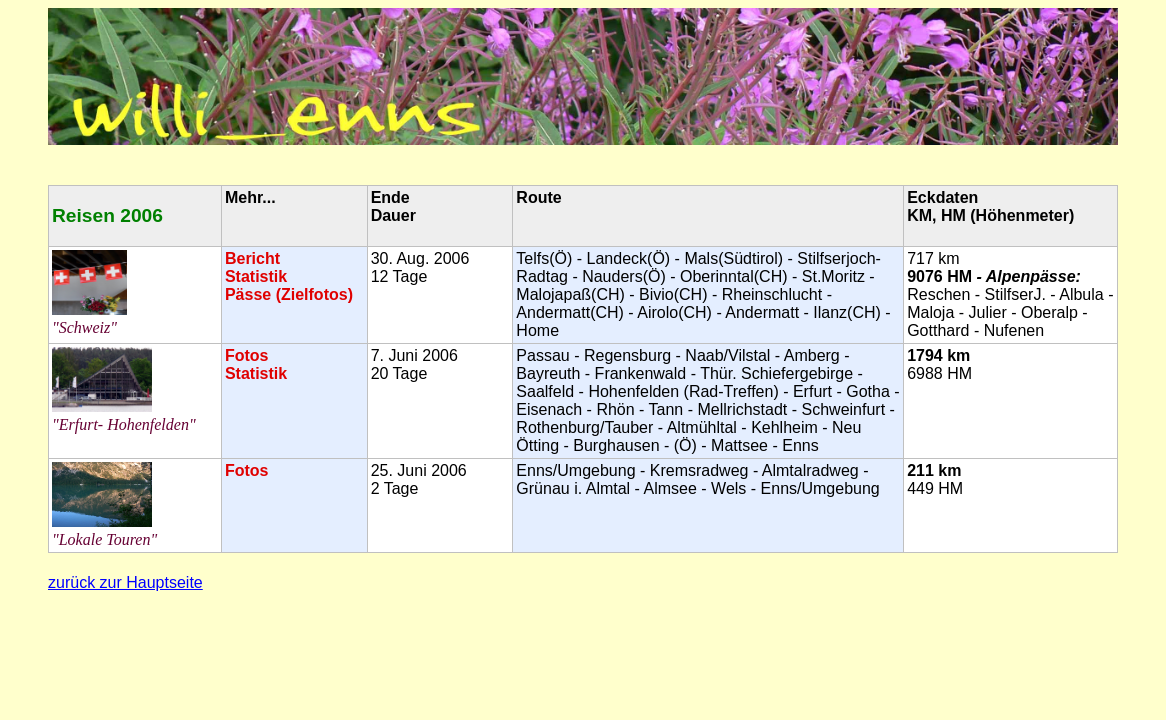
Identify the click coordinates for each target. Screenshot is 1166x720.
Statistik (256, 276)
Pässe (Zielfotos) (289, 294)
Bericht (252, 258)
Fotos (247, 355)
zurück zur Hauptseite (125, 582)
